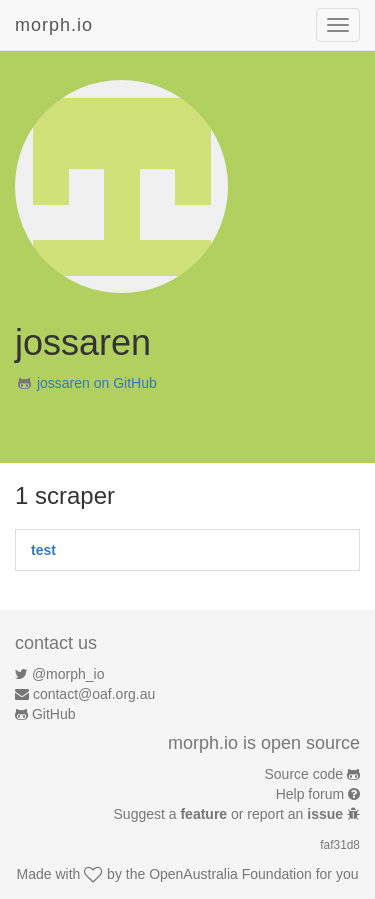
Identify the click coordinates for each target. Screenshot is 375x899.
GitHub (54, 714)
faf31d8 (340, 845)
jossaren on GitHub (97, 383)
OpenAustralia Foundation (230, 874)
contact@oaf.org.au (94, 694)
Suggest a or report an (230, 814)
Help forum (310, 794)
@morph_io (68, 674)
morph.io (54, 25)
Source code (304, 774)
